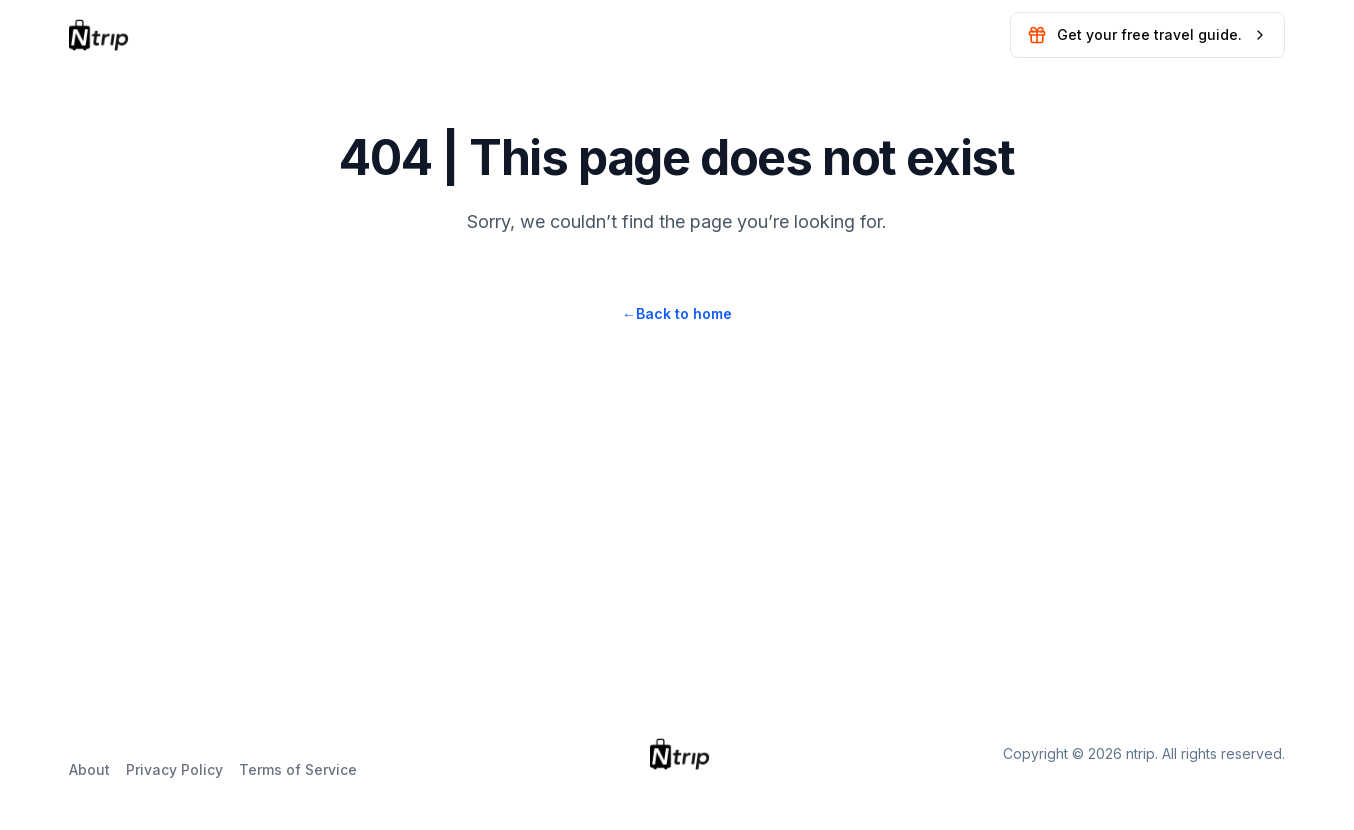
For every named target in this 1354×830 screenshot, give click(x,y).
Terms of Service (298, 769)
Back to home (677, 313)
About (89, 769)
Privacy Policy (174, 769)
